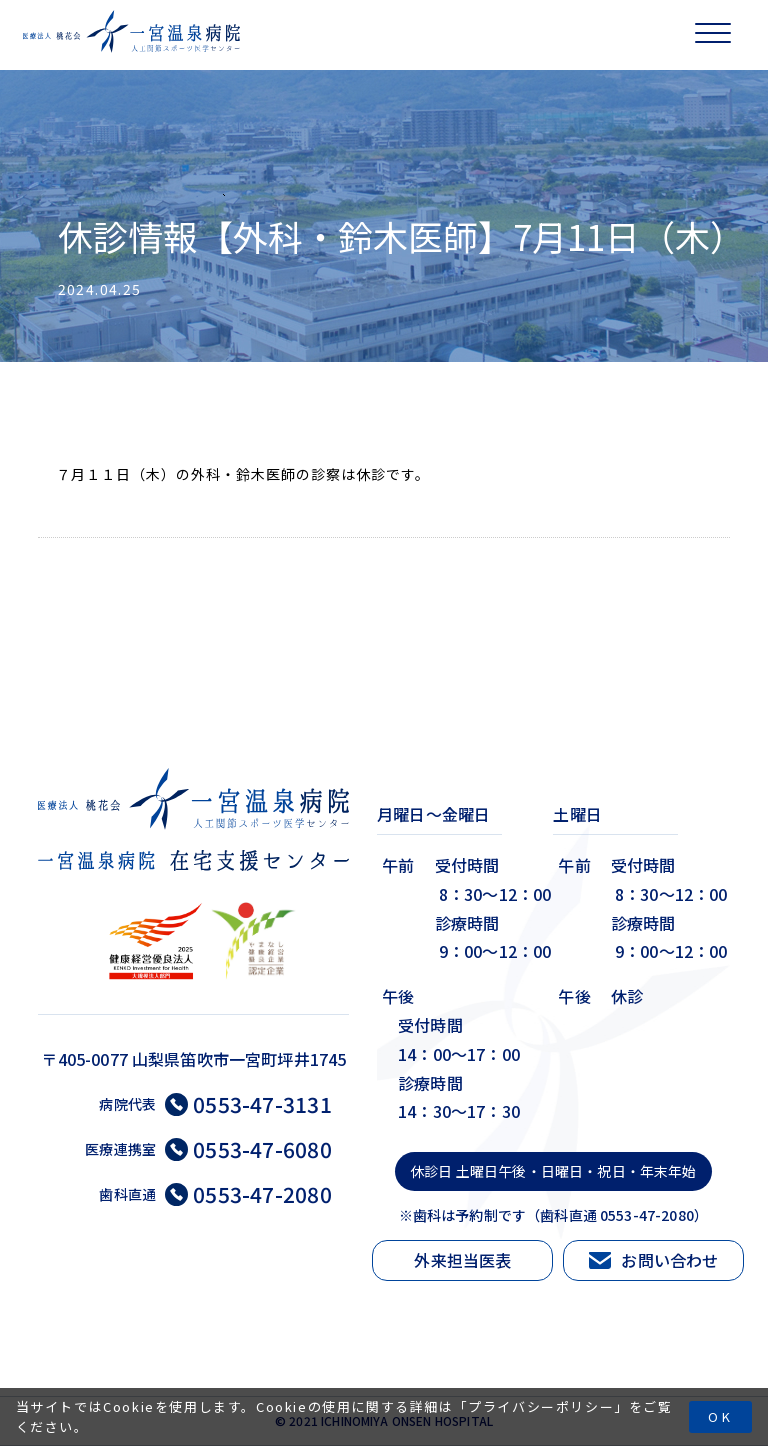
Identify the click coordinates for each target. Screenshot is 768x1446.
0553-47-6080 (248, 1149)
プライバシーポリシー (541, 1406)
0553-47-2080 (248, 1194)
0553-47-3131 (248, 1104)
